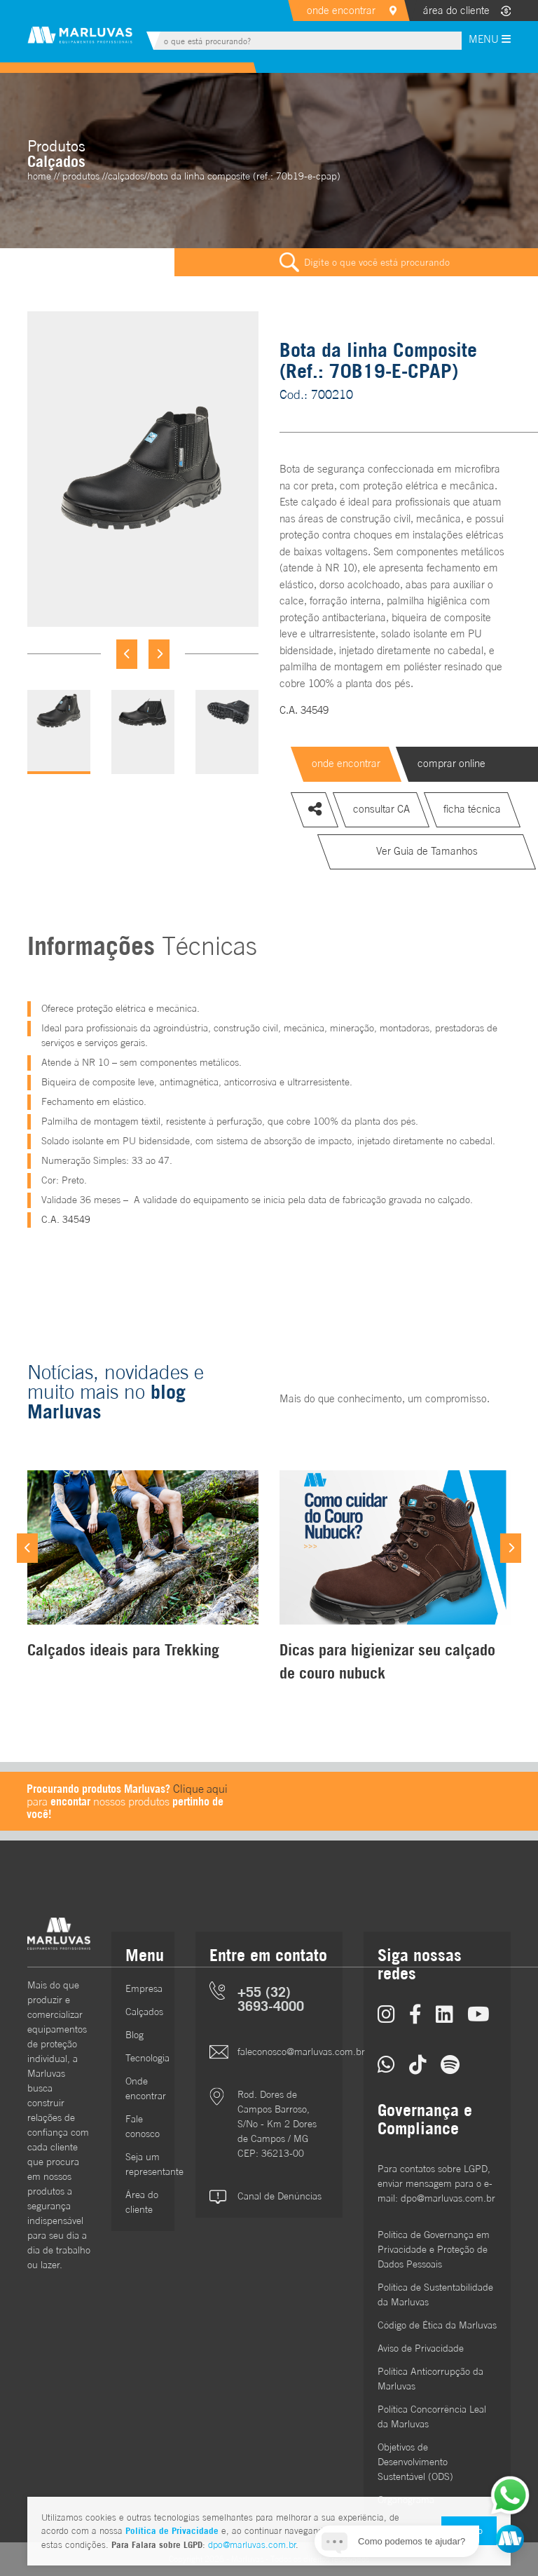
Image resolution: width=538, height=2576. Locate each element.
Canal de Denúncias (279, 2196)
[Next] (159, 654)
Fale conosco (142, 2126)
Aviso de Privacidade (421, 2348)
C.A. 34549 (304, 710)
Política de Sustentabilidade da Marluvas (435, 2294)
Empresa (142, 1988)
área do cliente (456, 10)
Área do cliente (141, 2202)
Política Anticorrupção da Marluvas (430, 2379)
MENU (490, 39)
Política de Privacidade (172, 2530)
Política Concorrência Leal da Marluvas (432, 2416)
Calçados (142, 2011)
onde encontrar (341, 10)
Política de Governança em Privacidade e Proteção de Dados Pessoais (434, 2249)
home (39, 176)
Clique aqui (200, 1788)
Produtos (80, 176)
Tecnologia (142, 2057)
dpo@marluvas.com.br (252, 2545)
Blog (134, 2034)
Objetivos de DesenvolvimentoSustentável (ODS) (415, 2461)
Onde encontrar (142, 2088)
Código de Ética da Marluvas (437, 2325)
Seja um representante (142, 2164)
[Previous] (126, 654)
